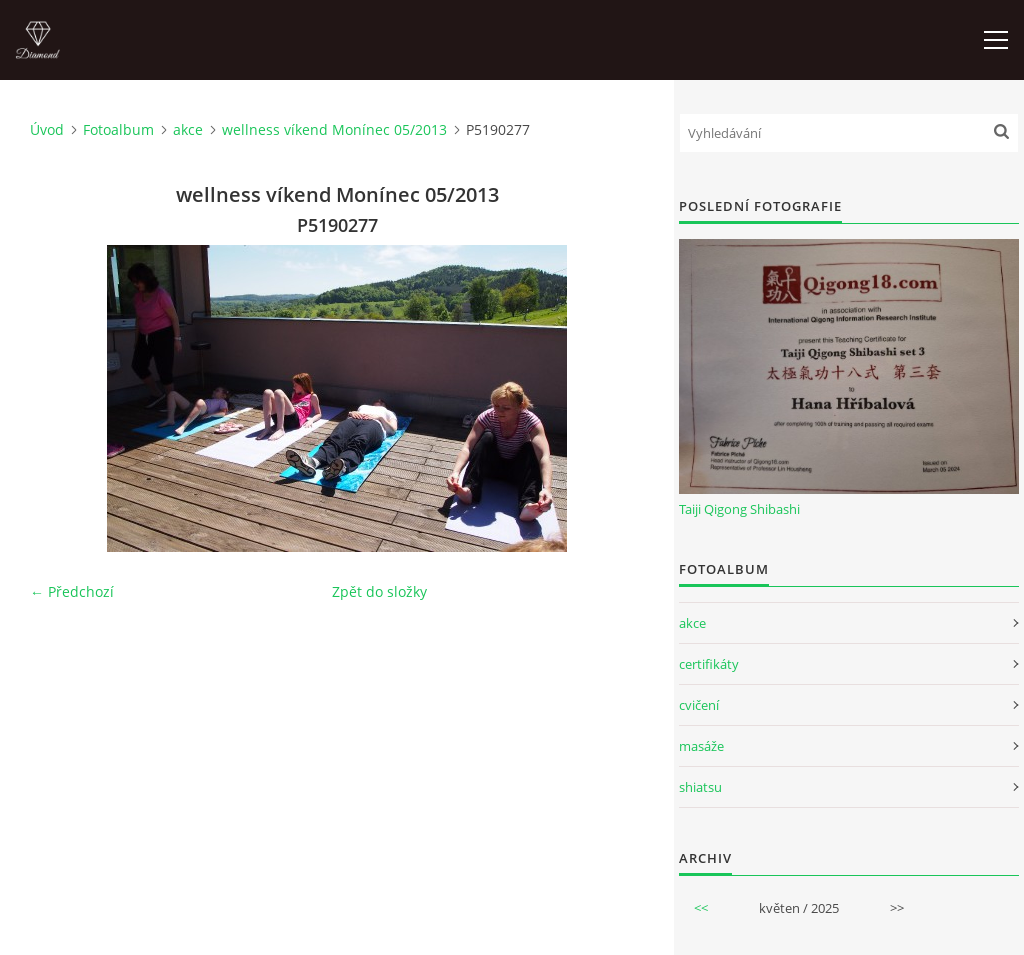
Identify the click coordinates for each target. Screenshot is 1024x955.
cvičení (699, 705)
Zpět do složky (379, 591)
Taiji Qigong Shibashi (739, 509)
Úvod (47, 129)
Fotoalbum (118, 129)
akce (188, 129)
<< (701, 908)
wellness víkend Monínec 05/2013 (334, 129)
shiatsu (700, 787)
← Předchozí (72, 591)
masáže (701, 746)
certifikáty (709, 664)
